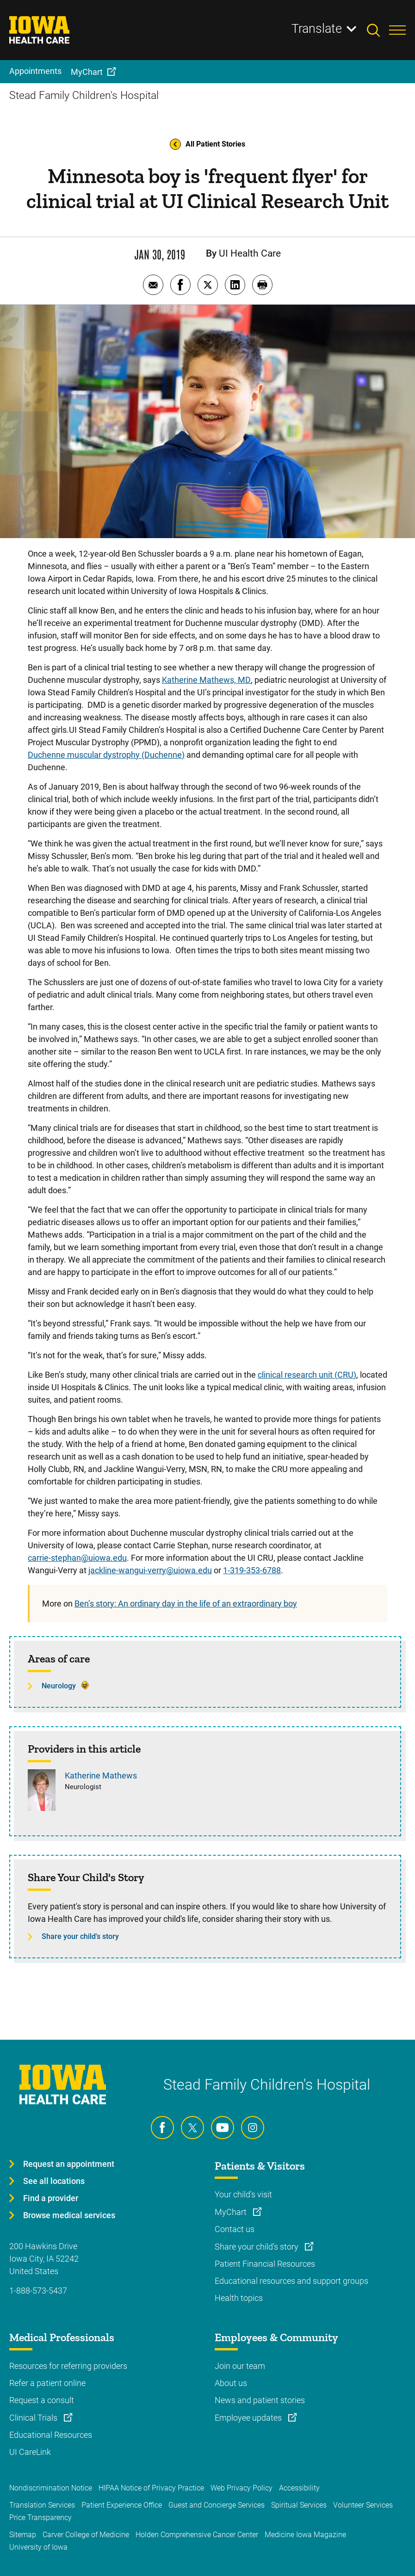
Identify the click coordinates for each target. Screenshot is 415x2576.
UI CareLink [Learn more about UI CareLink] (30, 2452)
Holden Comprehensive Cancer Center (197, 2534)
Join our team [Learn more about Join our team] (240, 2366)
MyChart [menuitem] (87, 72)
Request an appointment (68, 2164)
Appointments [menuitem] (35, 71)
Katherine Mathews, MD (206, 680)
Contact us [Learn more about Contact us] (234, 2229)
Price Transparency (40, 2517)
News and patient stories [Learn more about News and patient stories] (260, 2400)
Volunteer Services (363, 2505)
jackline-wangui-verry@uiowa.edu (150, 1570)
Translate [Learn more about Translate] (316, 28)
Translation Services (42, 2505)
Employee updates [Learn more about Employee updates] (249, 2418)
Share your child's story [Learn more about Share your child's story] (257, 2246)
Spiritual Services (299, 2505)
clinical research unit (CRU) (307, 1375)
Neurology (59, 1685)
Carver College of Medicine (86, 2534)
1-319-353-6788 (252, 1570)
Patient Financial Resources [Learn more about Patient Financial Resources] (265, 2264)
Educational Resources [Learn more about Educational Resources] (50, 2435)
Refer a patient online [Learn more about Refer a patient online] (47, 2383)
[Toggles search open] (378, 30)
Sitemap (22, 2534)
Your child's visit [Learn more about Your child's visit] (243, 2194)
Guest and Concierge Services (216, 2505)
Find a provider (50, 2198)
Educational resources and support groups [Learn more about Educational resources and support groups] (291, 2281)
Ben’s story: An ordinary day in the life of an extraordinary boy (185, 1603)
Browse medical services (69, 2215)
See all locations (54, 2181)
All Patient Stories (207, 144)
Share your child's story (80, 1936)
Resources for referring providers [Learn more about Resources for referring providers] (68, 2366)
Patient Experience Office (121, 2505)
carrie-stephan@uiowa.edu (77, 1558)
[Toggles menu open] (397, 30)
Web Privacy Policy (242, 2488)
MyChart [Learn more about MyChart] (231, 2212)
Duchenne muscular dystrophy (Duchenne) (106, 755)
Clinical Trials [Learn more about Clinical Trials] (34, 2418)
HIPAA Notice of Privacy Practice (151, 2488)
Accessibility (299, 2488)
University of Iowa (38, 2547)
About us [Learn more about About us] (231, 2383)
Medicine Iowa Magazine (305, 2534)
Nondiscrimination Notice (50, 2488)
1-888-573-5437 (38, 2290)
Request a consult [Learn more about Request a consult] (41, 2400)
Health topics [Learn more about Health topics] (239, 2298)
